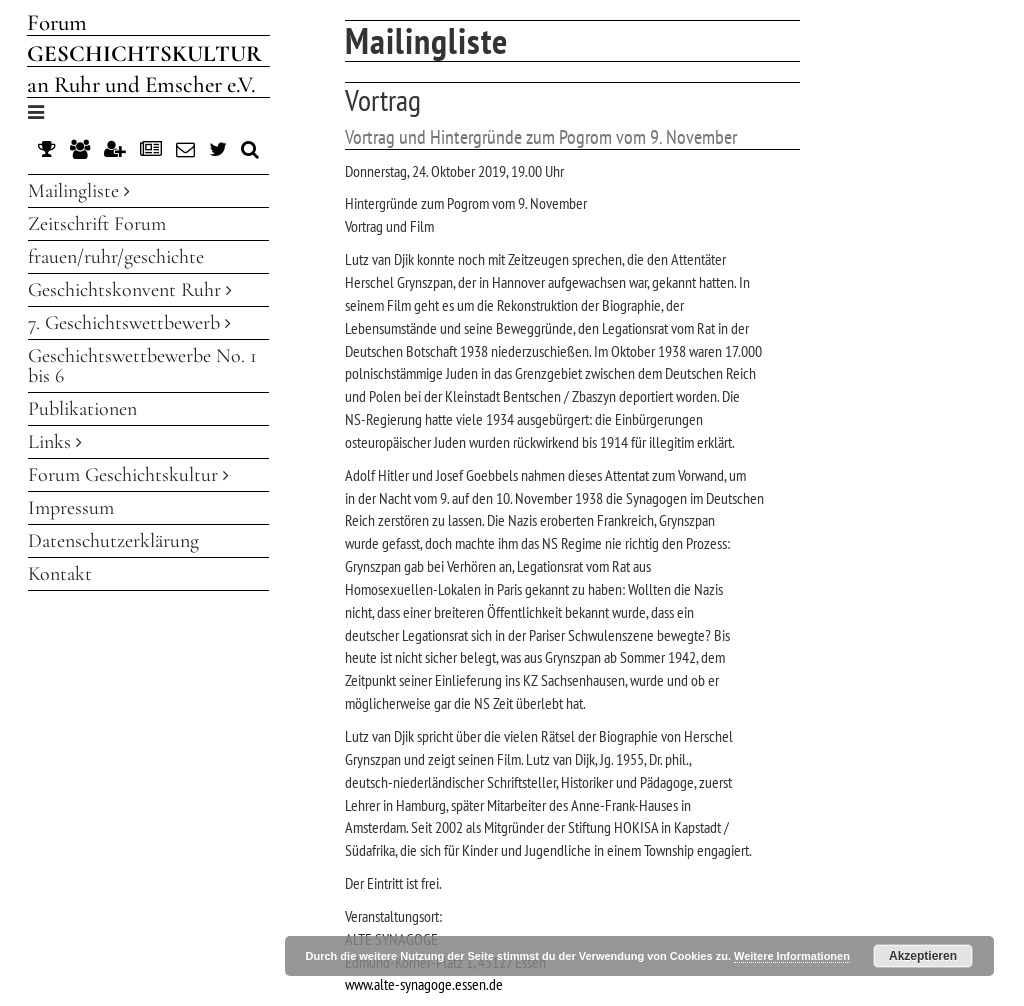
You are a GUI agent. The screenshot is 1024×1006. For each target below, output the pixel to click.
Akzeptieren (923, 956)
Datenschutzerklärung (113, 541)
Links (55, 442)
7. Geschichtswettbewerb (129, 323)
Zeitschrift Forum (97, 224)
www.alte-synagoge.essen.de (424, 984)
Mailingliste (79, 191)
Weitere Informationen (792, 956)
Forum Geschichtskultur (128, 475)
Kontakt (60, 574)
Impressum (71, 508)
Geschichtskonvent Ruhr (130, 290)
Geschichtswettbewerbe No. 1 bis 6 (142, 366)
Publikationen (82, 409)
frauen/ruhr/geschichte (116, 257)
